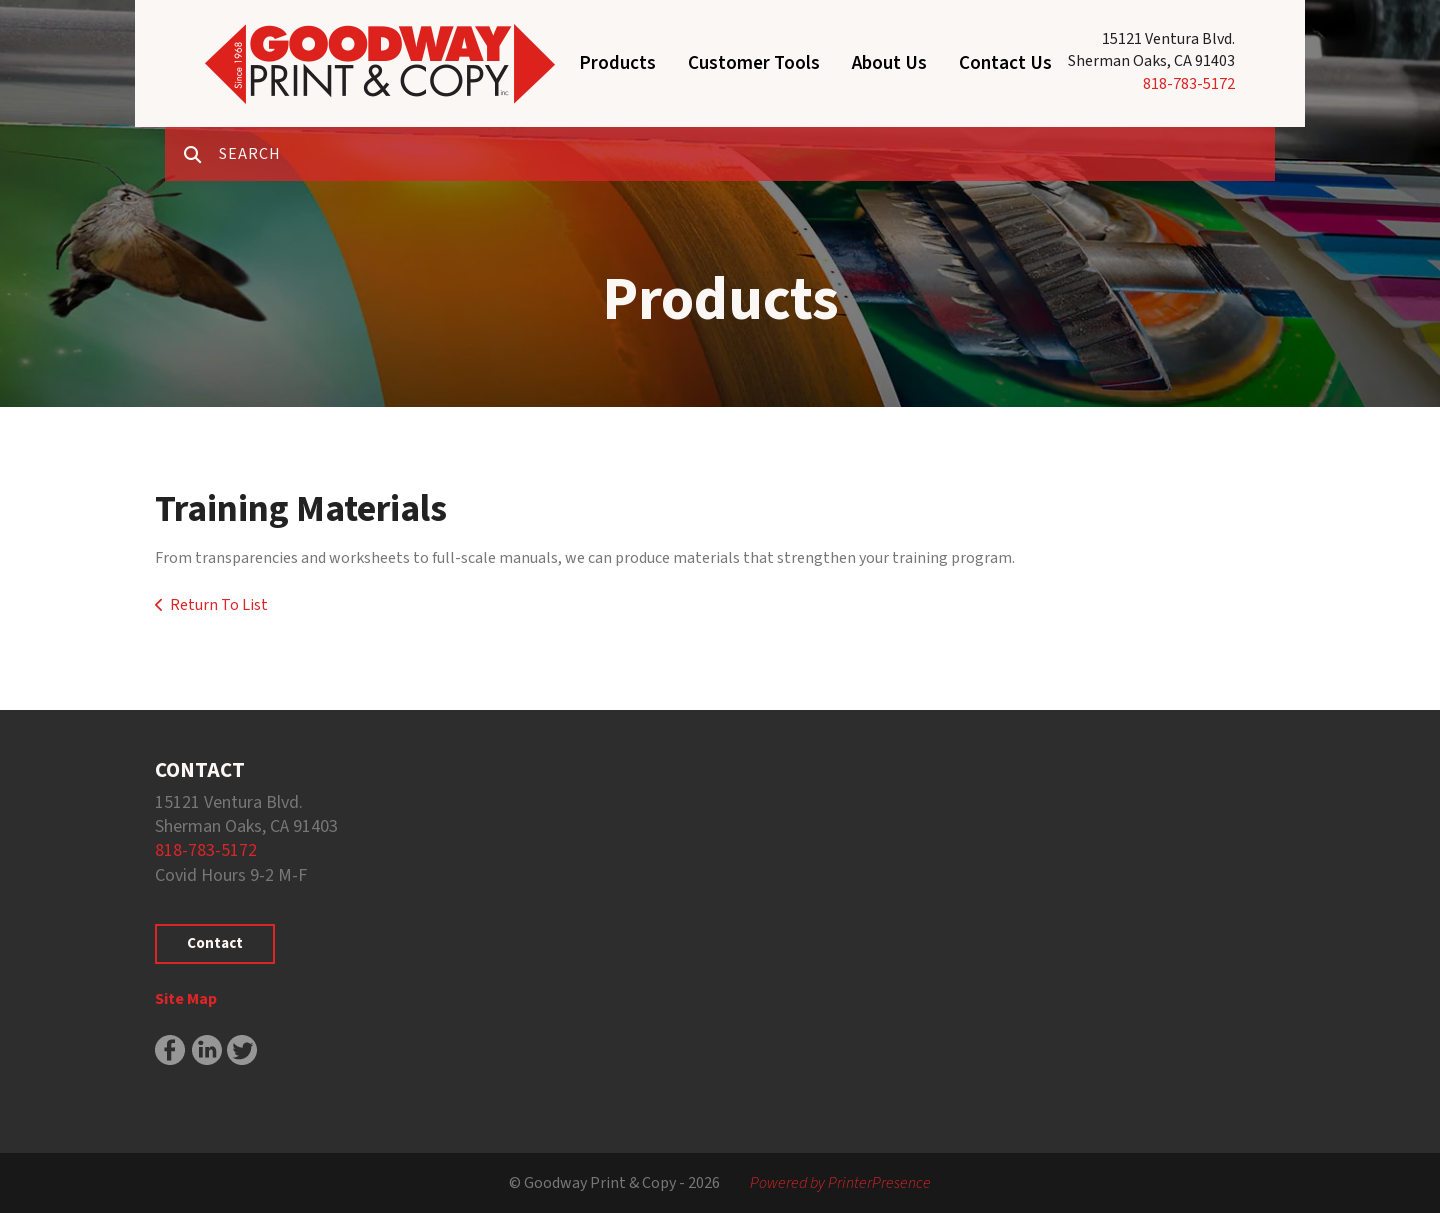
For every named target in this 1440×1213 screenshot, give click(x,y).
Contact (215, 943)
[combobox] (747, 154)
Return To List (219, 605)
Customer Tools (754, 63)
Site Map (186, 999)
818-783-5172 (1189, 84)
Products (617, 63)
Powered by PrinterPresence (840, 1183)
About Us (889, 63)
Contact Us (1005, 63)
